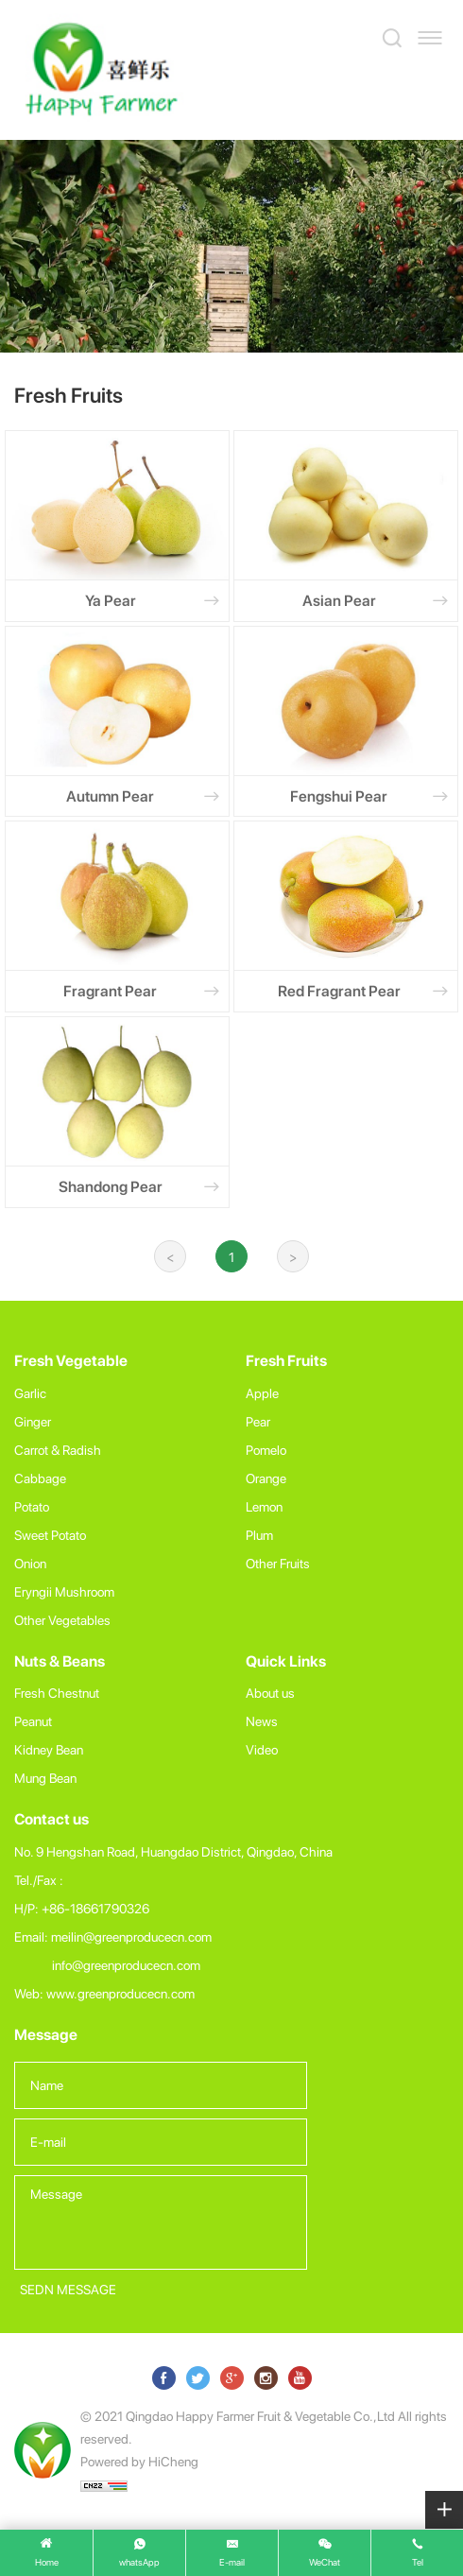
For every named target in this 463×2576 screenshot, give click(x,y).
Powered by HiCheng (139, 2461)
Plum (259, 1535)
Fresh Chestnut (56, 1693)
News (262, 1721)
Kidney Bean (48, 1749)
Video (262, 1749)
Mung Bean (45, 1778)
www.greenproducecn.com (120, 1993)
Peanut (33, 1721)
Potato (31, 1506)
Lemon (264, 1506)
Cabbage (40, 1478)
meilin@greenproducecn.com (131, 1936)
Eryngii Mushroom (64, 1591)
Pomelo (266, 1450)
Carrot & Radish (57, 1450)
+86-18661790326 (95, 1908)
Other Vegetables (62, 1620)
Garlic (30, 1393)
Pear (258, 1421)
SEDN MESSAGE (68, 2289)
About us (270, 1693)
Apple (262, 1393)
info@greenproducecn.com (126, 1965)
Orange (266, 1478)
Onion (30, 1563)
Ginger (32, 1421)
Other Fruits (278, 1563)
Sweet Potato (50, 1535)
